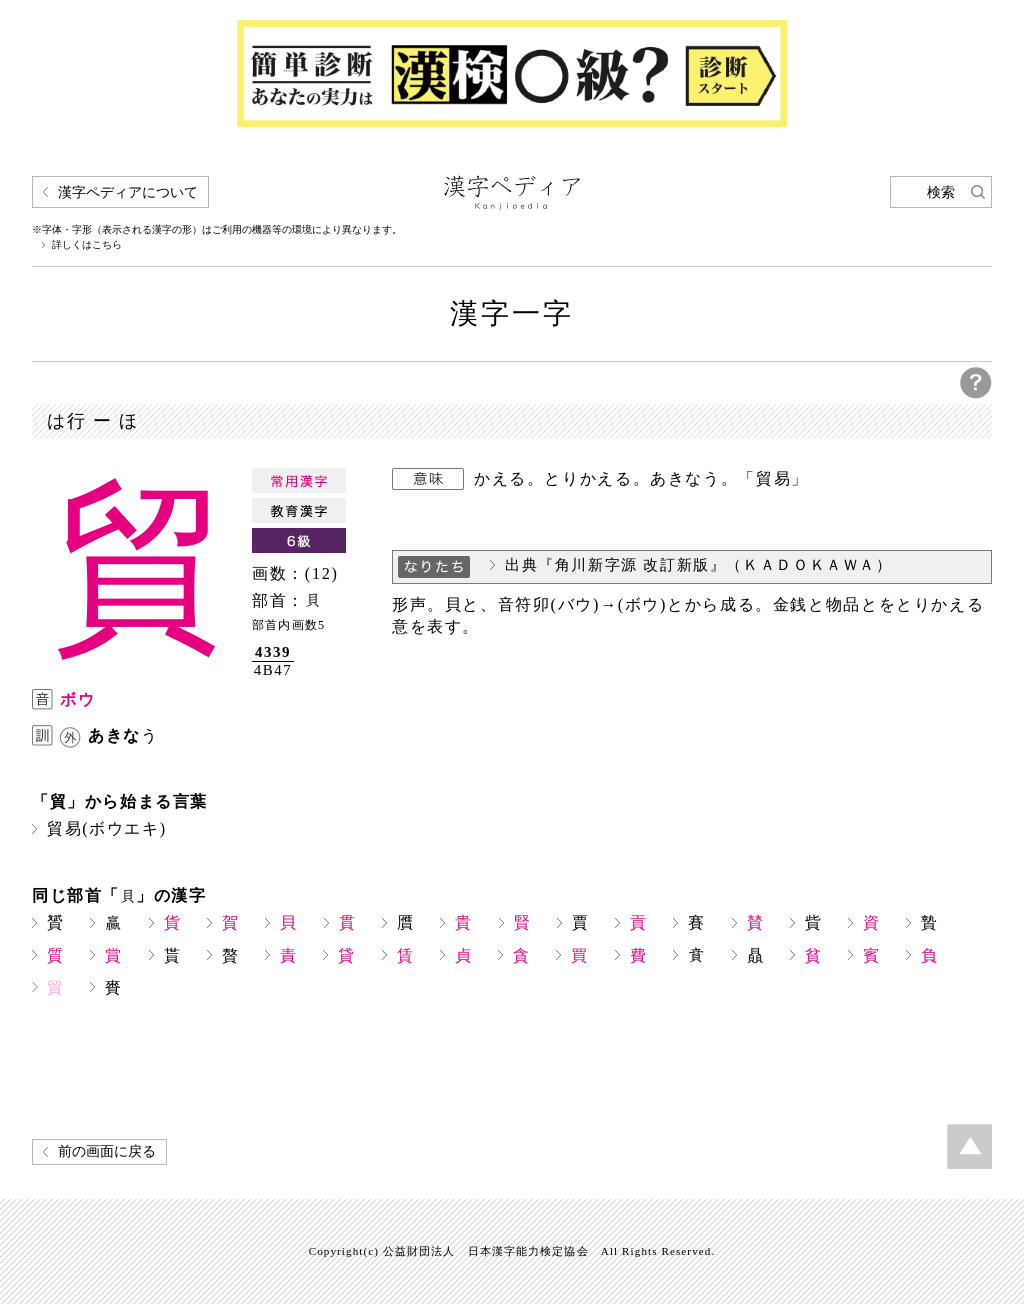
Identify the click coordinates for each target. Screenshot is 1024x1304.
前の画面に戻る (107, 1151)
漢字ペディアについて (128, 192)
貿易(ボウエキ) (107, 828)
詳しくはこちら (87, 245)
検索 (941, 192)
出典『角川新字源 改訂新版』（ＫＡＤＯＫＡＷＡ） (699, 565)
